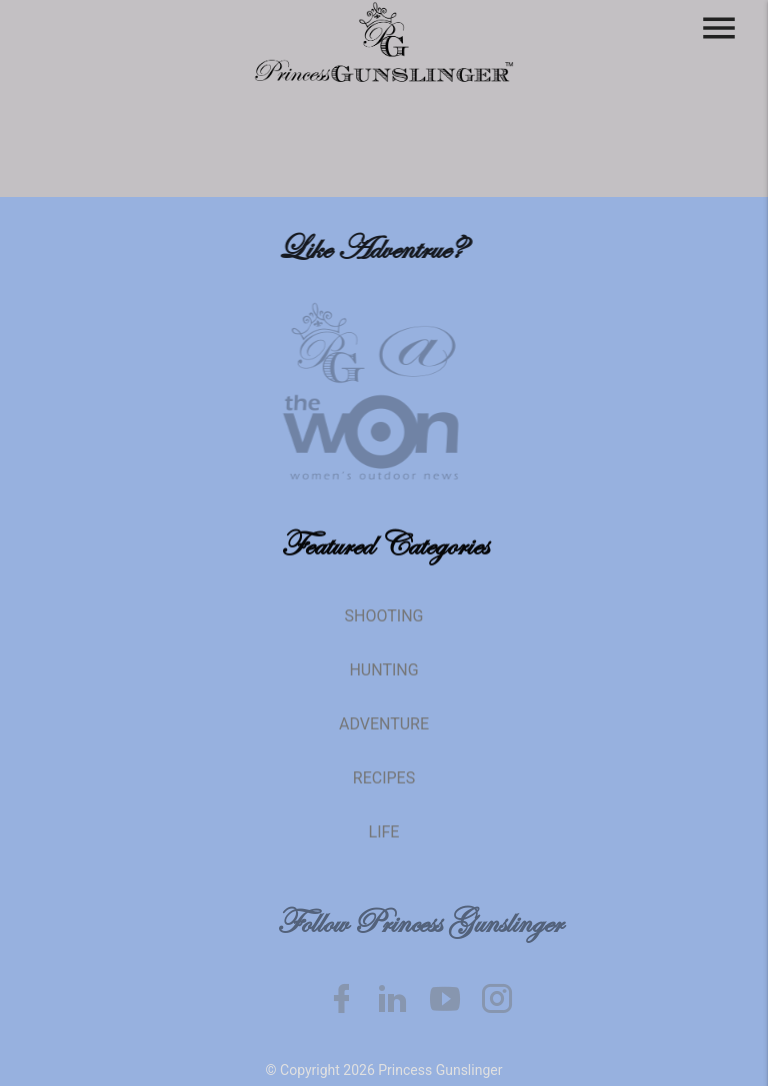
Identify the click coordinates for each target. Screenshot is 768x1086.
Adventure (384, 735)
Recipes (384, 789)
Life (384, 843)
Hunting (383, 681)
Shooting (384, 627)
